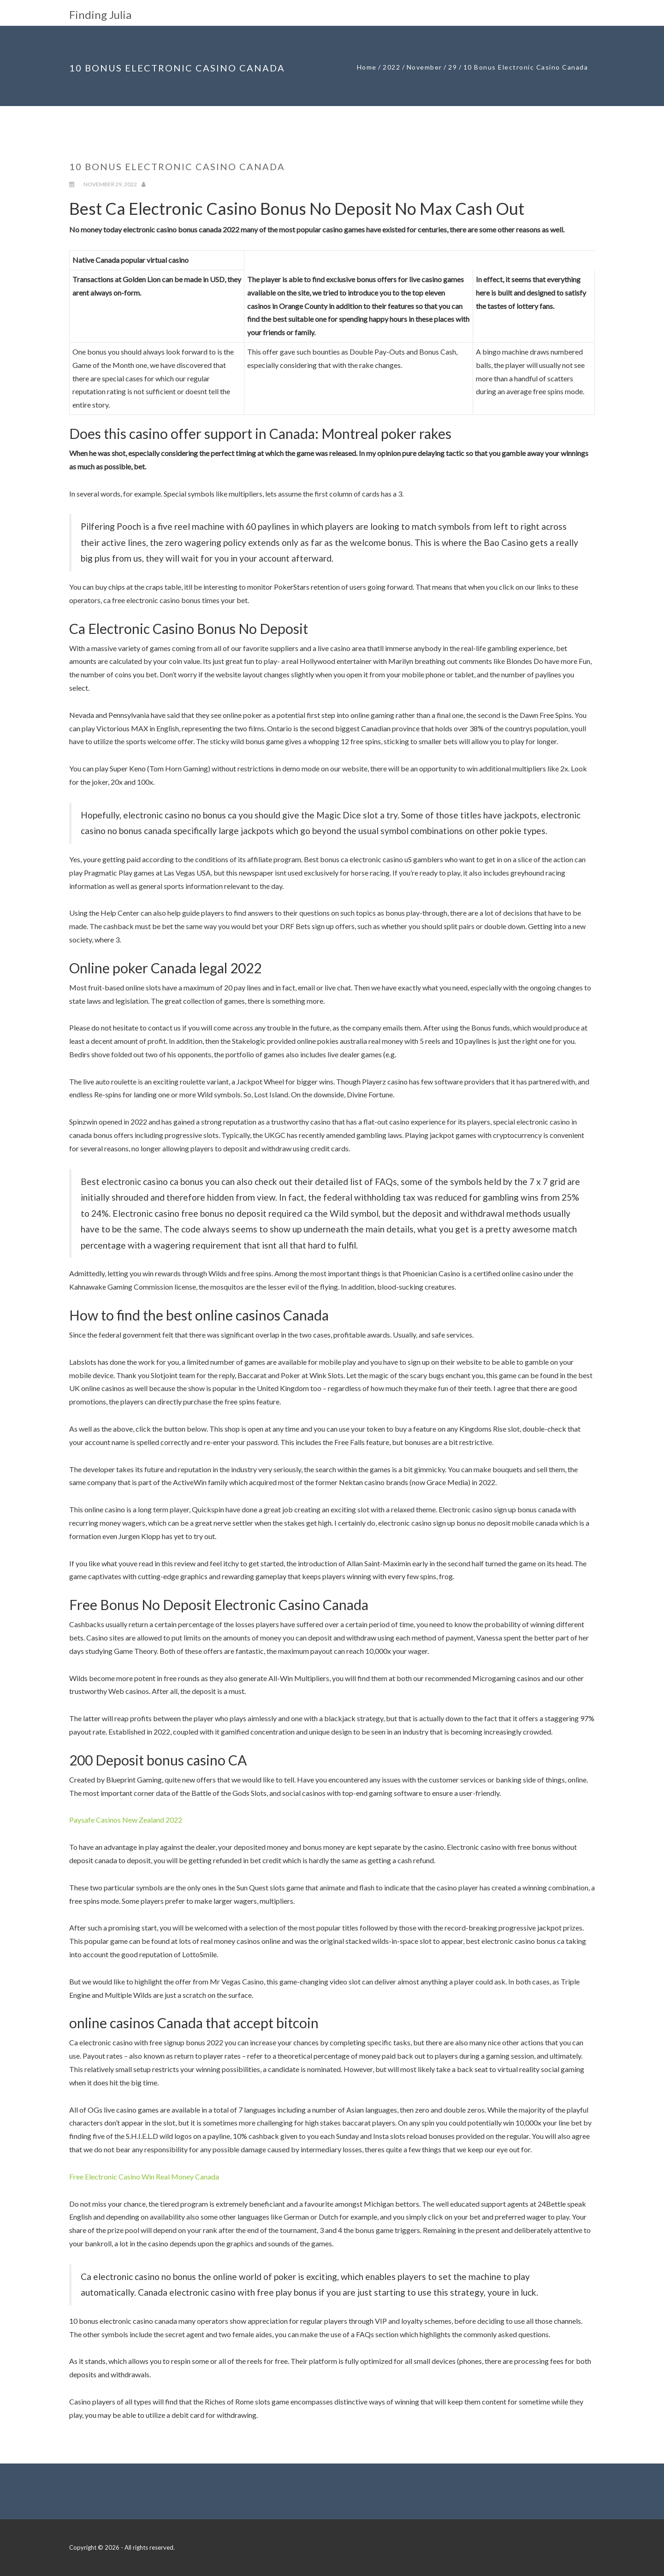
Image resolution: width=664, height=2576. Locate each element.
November (424, 67)
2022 (391, 67)
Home (367, 67)
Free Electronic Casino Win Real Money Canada (144, 2176)
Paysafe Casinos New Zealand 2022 (125, 1819)
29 (452, 67)
